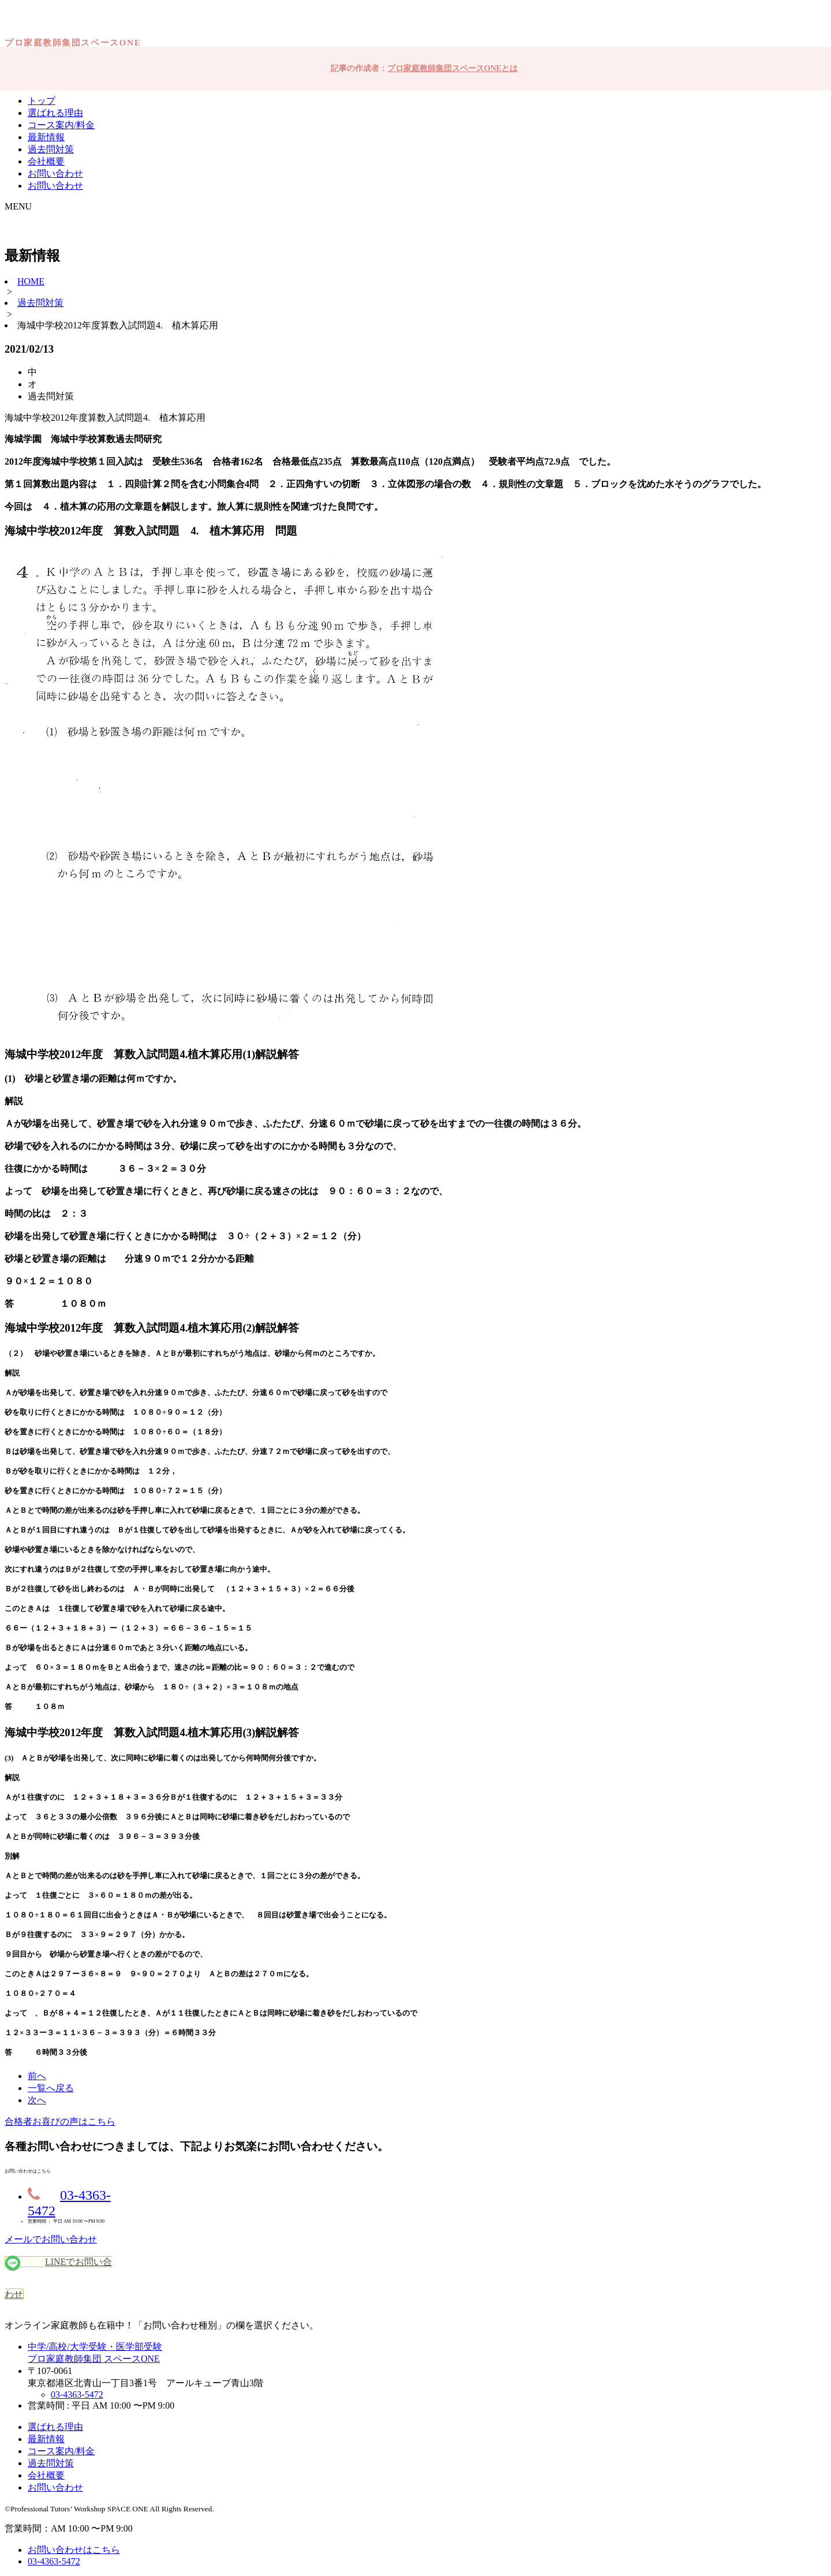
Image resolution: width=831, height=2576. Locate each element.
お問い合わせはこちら (74, 2550)
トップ (41, 101)
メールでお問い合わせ (51, 2239)
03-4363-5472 (77, 2394)
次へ (37, 2100)
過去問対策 (51, 149)
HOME (30, 281)
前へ (37, 2076)
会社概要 (46, 161)
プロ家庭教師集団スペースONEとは (452, 68)
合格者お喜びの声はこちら (60, 2121)
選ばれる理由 (55, 113)
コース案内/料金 (61, 125)
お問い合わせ (55, 173)
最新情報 (46, 137)
